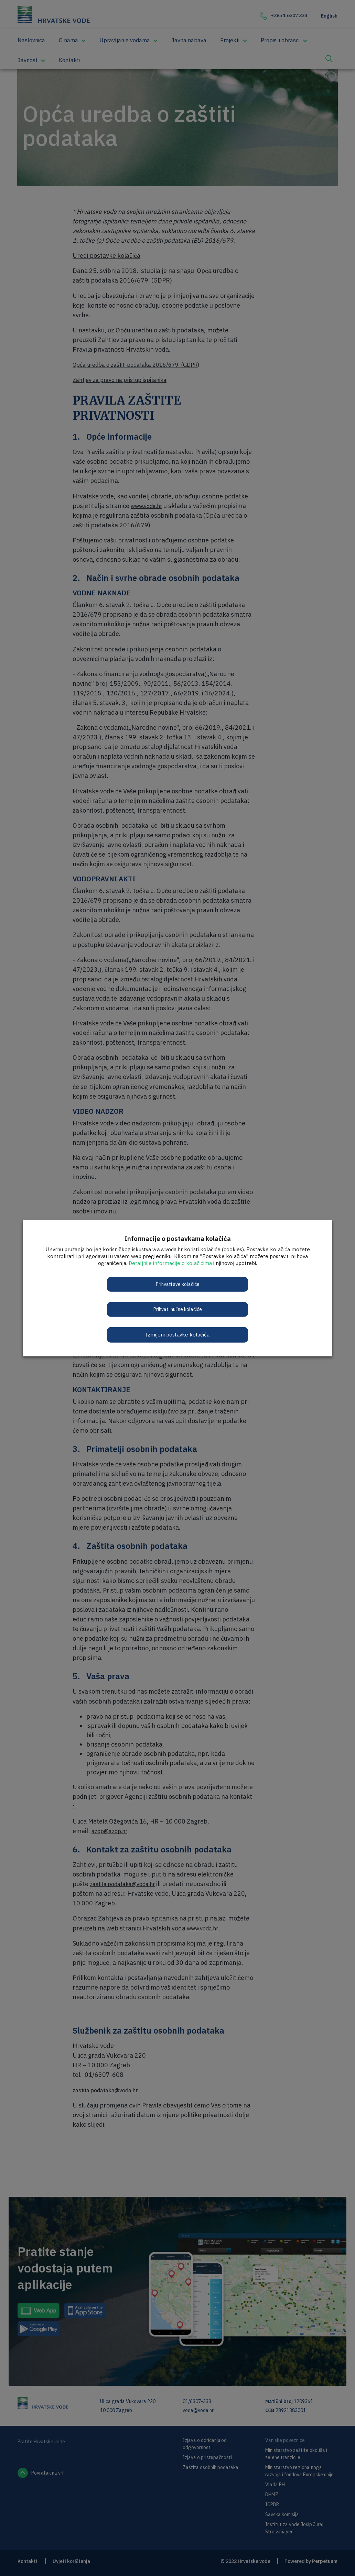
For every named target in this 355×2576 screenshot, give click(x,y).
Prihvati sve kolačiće (178, 1284)
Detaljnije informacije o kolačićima (170, 1263)
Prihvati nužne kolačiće (177, 1309)
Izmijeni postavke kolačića (177, 1334)
